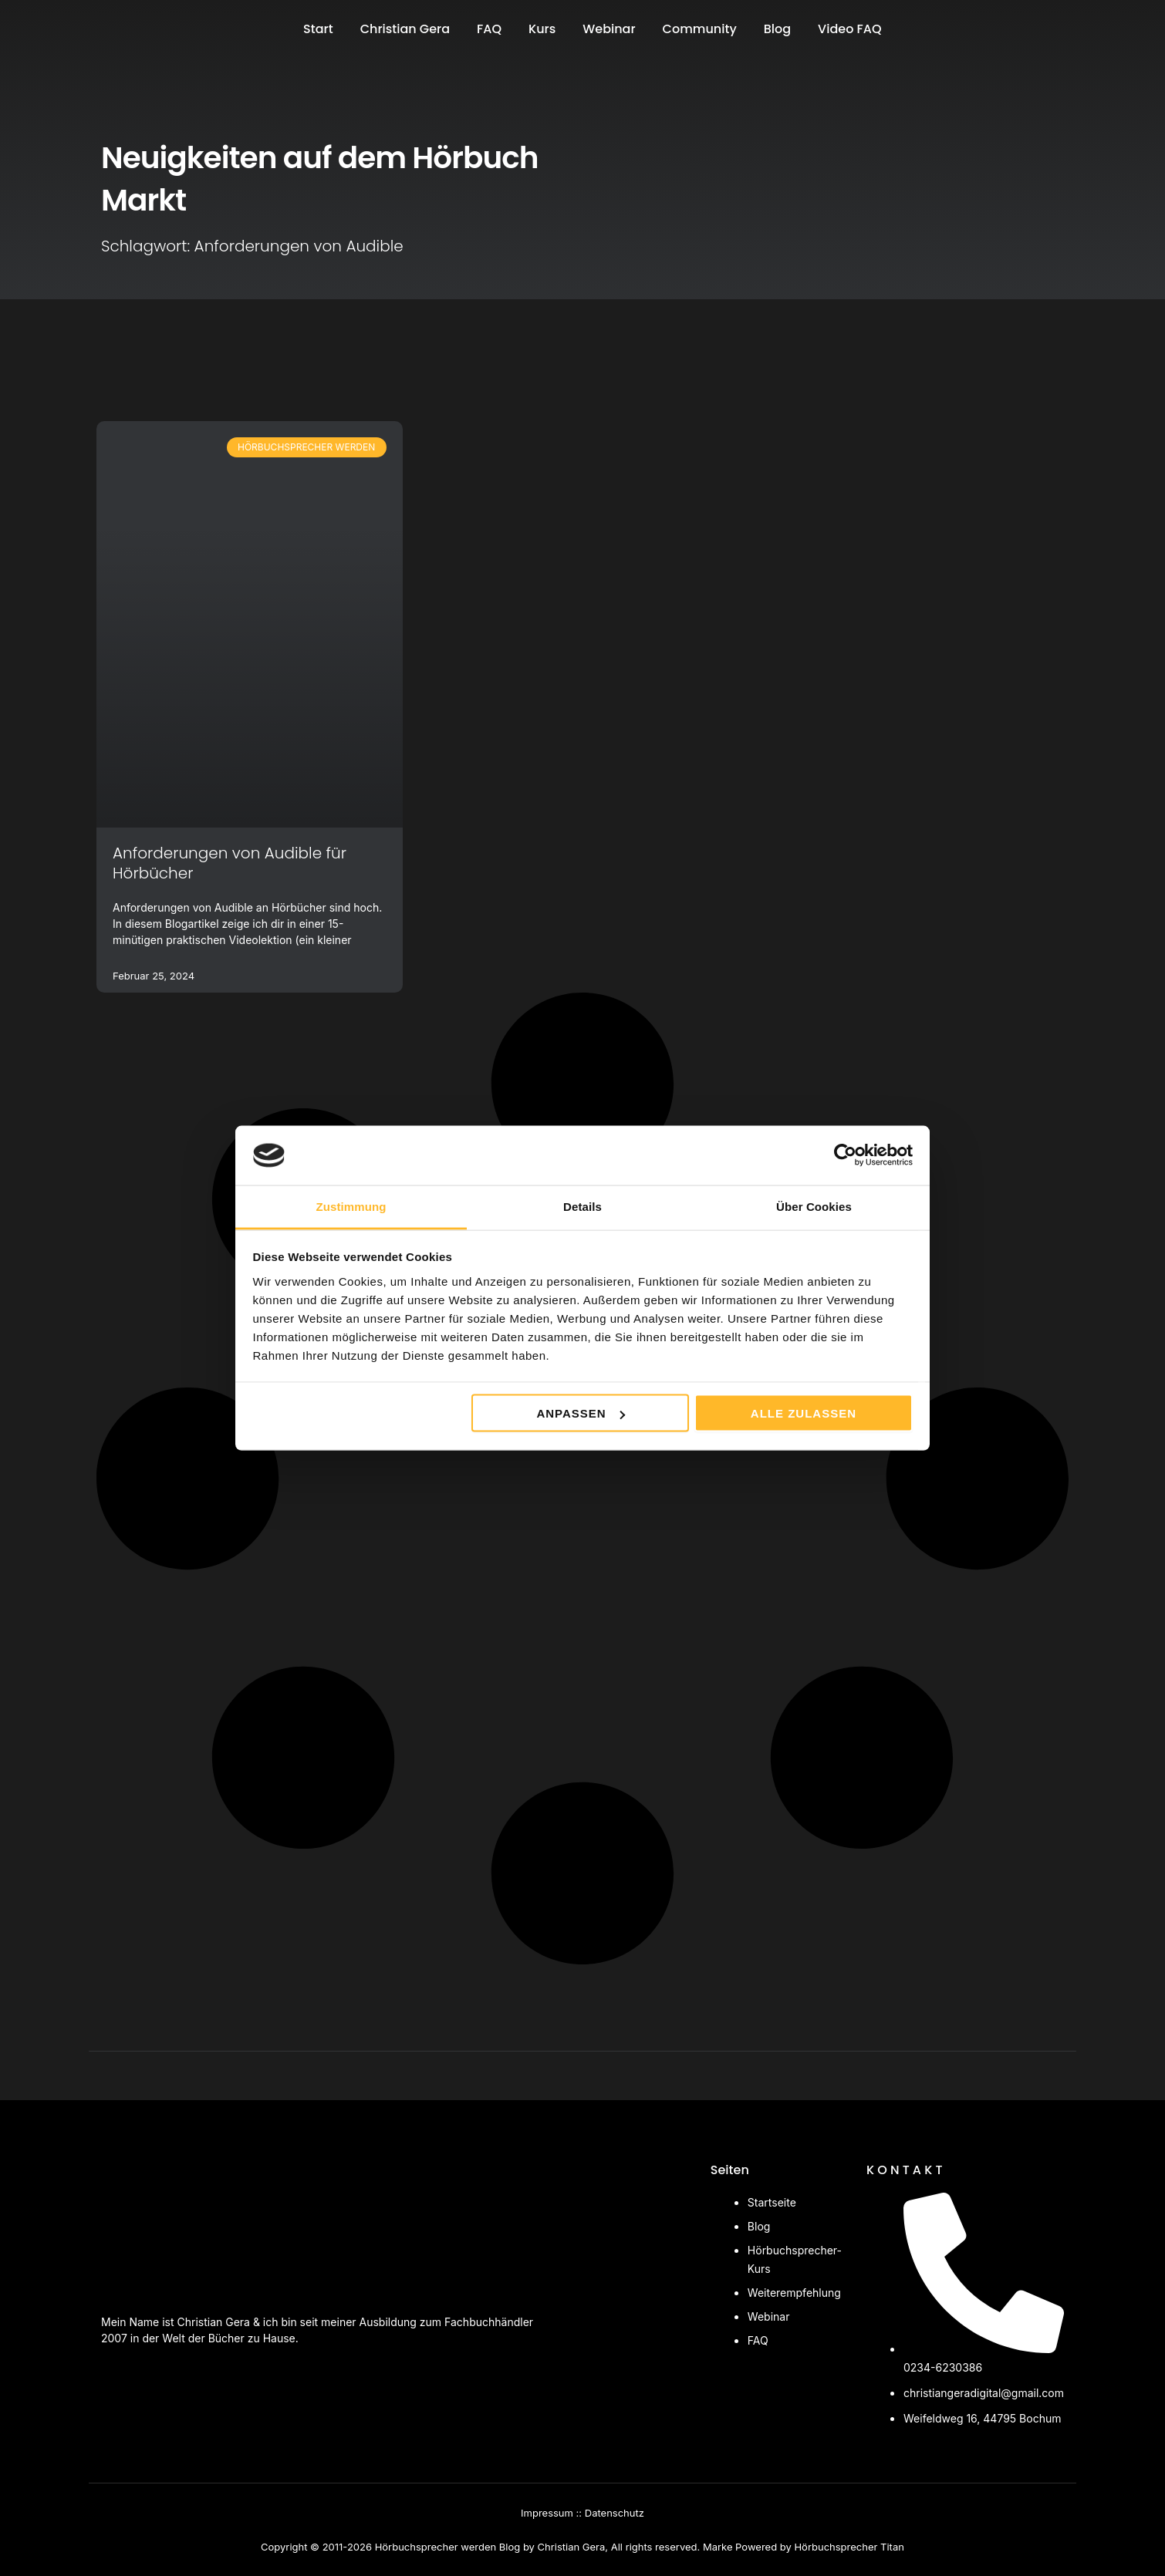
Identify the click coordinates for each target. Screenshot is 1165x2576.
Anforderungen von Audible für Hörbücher (229, 863)
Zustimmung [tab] (351, 1205)
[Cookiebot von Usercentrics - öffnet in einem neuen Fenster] (845, 1155)
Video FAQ (849, 29)
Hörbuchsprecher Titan (848, 2547)
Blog (777, 29)
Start (318, 29)
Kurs (541, 29)
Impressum (547, 2513)
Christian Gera (405, 29)
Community (700, 29)
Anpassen (580, 1413)
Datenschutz (614, 2513)
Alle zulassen (803, 1413)
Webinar (608, 29)
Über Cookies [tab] (814, 1205)
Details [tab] (582, 1205)
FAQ (489, 29)
